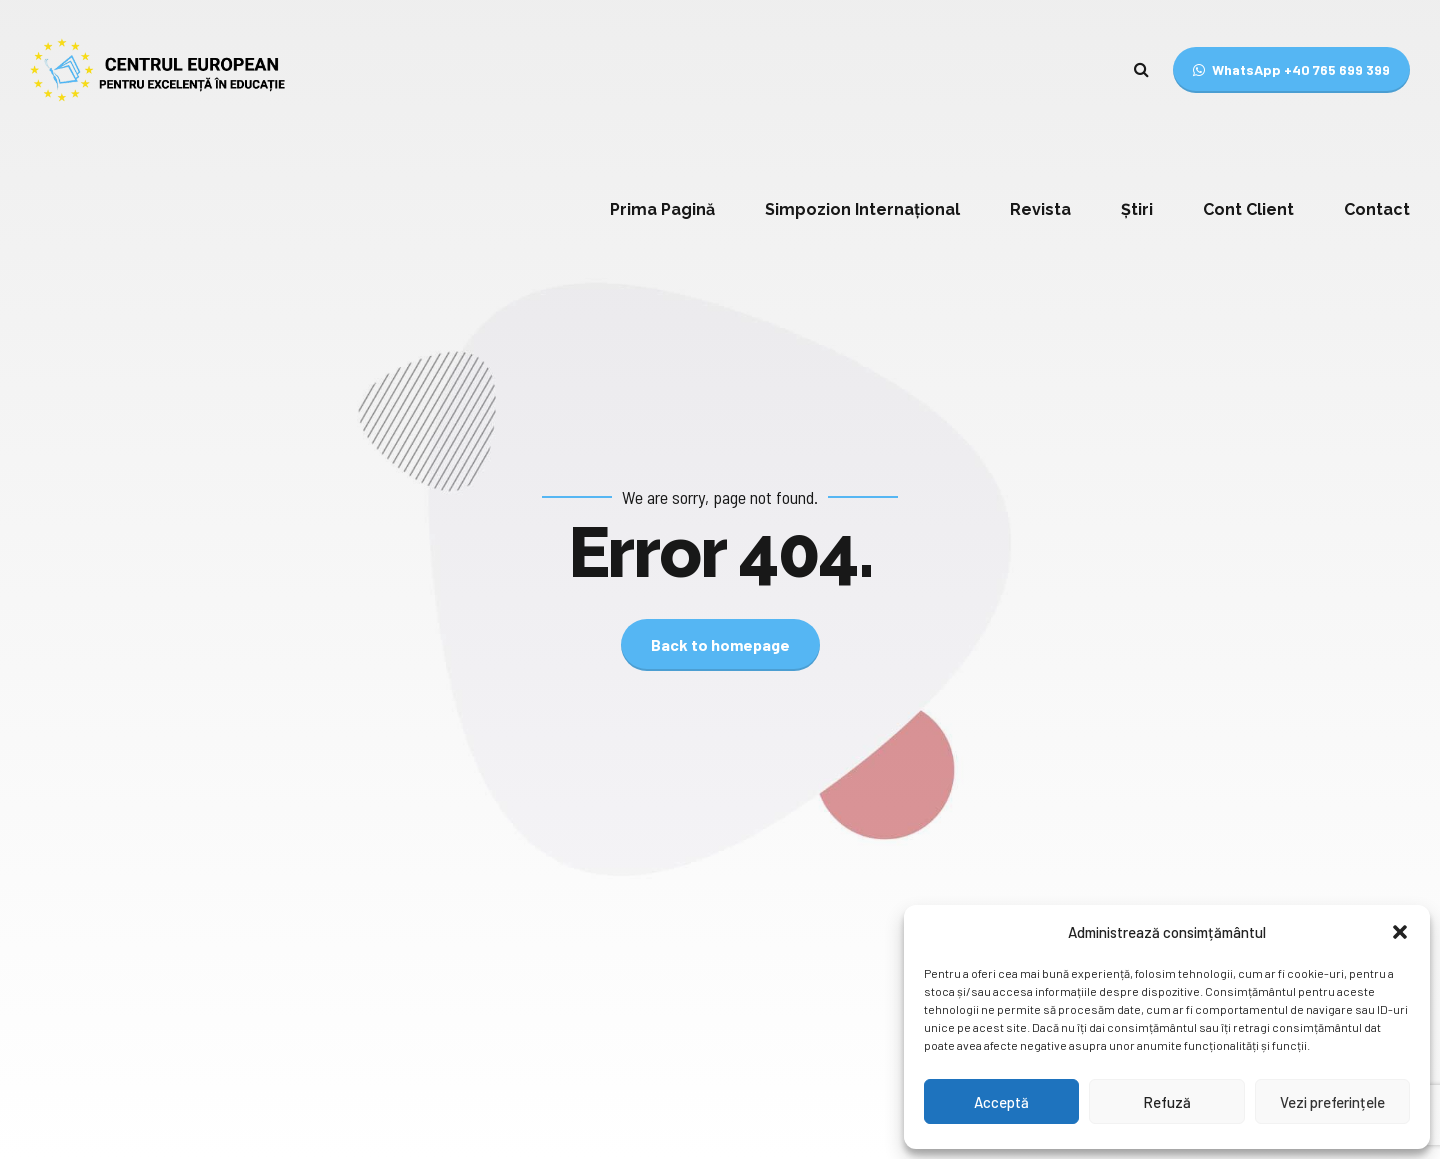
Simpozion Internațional (862, 209)
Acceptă (1001, 1102)
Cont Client (1248, 209)
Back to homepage (720, 644)
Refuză (1167, 1102)
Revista (1040, 209)
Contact (1377, 209)
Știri (1137, 209)
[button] (1400, 932)
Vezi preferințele (1332, 1102)
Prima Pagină (662, 209)
